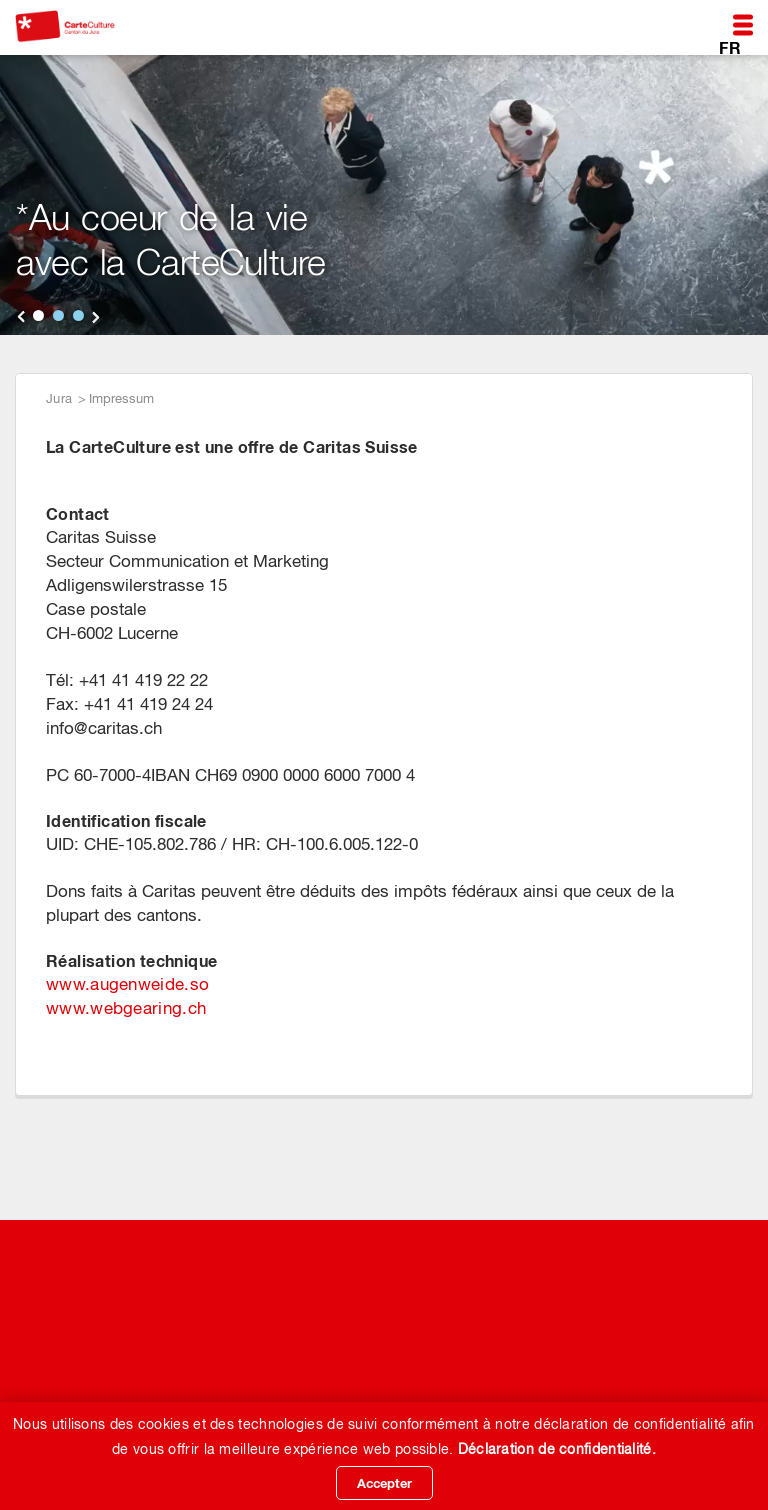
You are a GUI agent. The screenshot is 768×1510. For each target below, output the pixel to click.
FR (730, 46)
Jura (59, 398)
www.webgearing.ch (126, 1008)
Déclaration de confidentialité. (557, 1449)
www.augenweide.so (127, 984)
